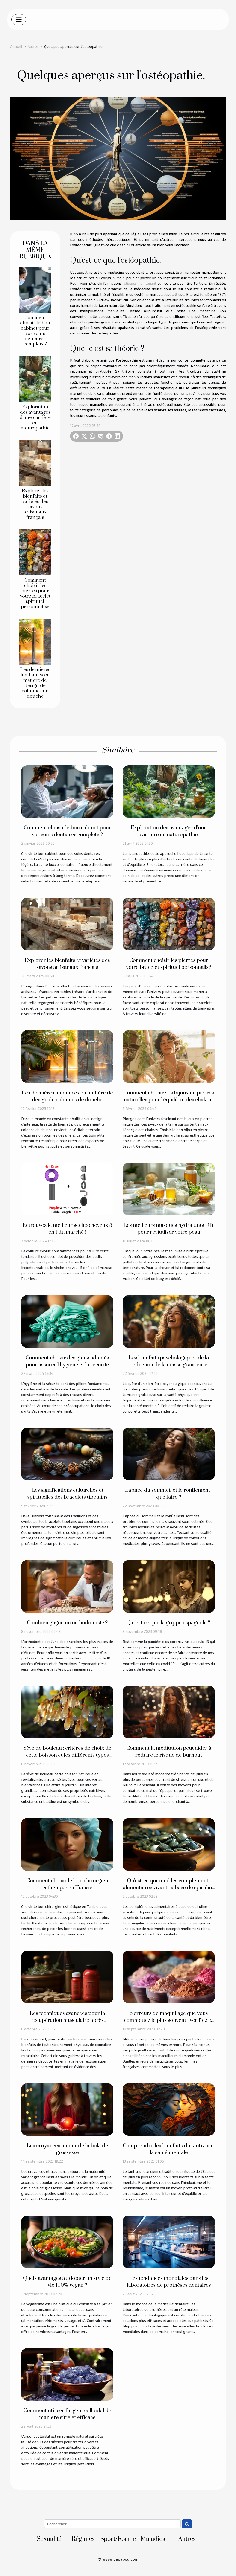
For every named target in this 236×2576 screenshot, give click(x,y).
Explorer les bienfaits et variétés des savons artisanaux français (35, 504)
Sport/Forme (118, 2539)
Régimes (83, 2539)
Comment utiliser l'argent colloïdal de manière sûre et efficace (67, 2414)
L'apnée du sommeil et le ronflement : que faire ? (168, 1493)
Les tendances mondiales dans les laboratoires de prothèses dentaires (169, 2282)
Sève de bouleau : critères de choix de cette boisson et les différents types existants (67, 1755)
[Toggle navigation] (18, 19)
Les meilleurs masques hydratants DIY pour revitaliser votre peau (168, 1229)
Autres (33, 46)
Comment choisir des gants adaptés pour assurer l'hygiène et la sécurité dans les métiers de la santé (67, 1365)
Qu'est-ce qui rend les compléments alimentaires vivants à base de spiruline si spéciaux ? (169, 1887)
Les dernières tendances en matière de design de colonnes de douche (35, 683)
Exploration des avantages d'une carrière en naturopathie (35, 417)
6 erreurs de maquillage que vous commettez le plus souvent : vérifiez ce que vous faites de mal (169, 2020)
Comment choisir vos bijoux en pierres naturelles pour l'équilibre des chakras (169, 1096)
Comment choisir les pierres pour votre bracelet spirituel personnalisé (35, 593)
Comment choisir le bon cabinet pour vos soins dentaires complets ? (35, 331)
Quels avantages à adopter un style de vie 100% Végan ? (67, 2282)
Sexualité (49, 2539)
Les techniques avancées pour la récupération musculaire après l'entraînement (67, 2020)
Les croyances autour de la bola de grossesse (67, 2149)
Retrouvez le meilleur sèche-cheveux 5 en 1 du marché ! (67, 1229)
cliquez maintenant (140, 283)
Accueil (16, 46)
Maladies (153, 2539)
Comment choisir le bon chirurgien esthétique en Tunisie (67, 1884)
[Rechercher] (112, 2523)
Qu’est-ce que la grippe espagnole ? (168, 1622)
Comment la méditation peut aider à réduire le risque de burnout (168, 1751)
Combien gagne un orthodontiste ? (67, 1622)
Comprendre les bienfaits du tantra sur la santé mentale (169, 2149)
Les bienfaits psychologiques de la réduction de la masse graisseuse (169, 1361)
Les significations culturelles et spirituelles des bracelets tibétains (67, 1493)
